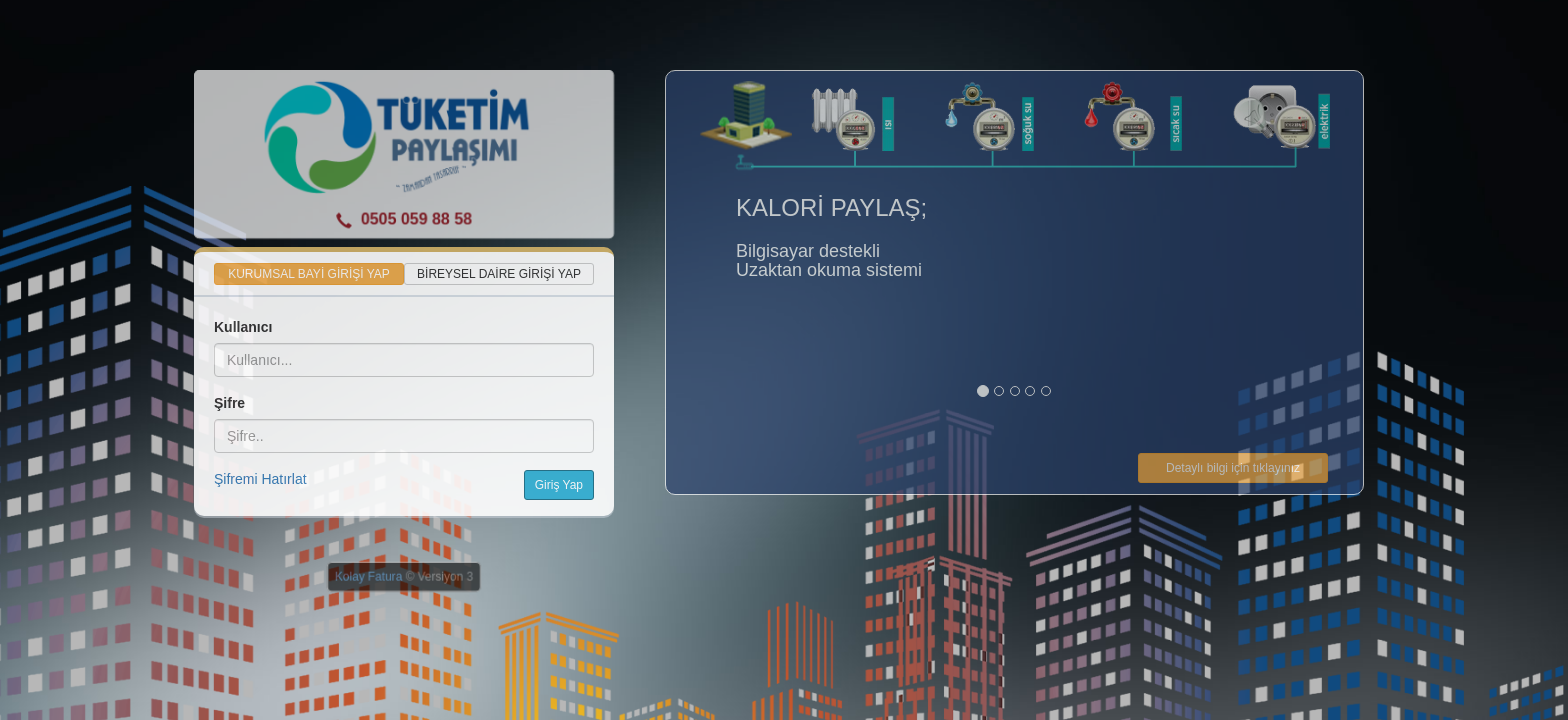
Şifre (229, 403)
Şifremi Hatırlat (260, 479)
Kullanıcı (243, 327)
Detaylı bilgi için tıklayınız (1233, 468)
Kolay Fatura (368, 577)
